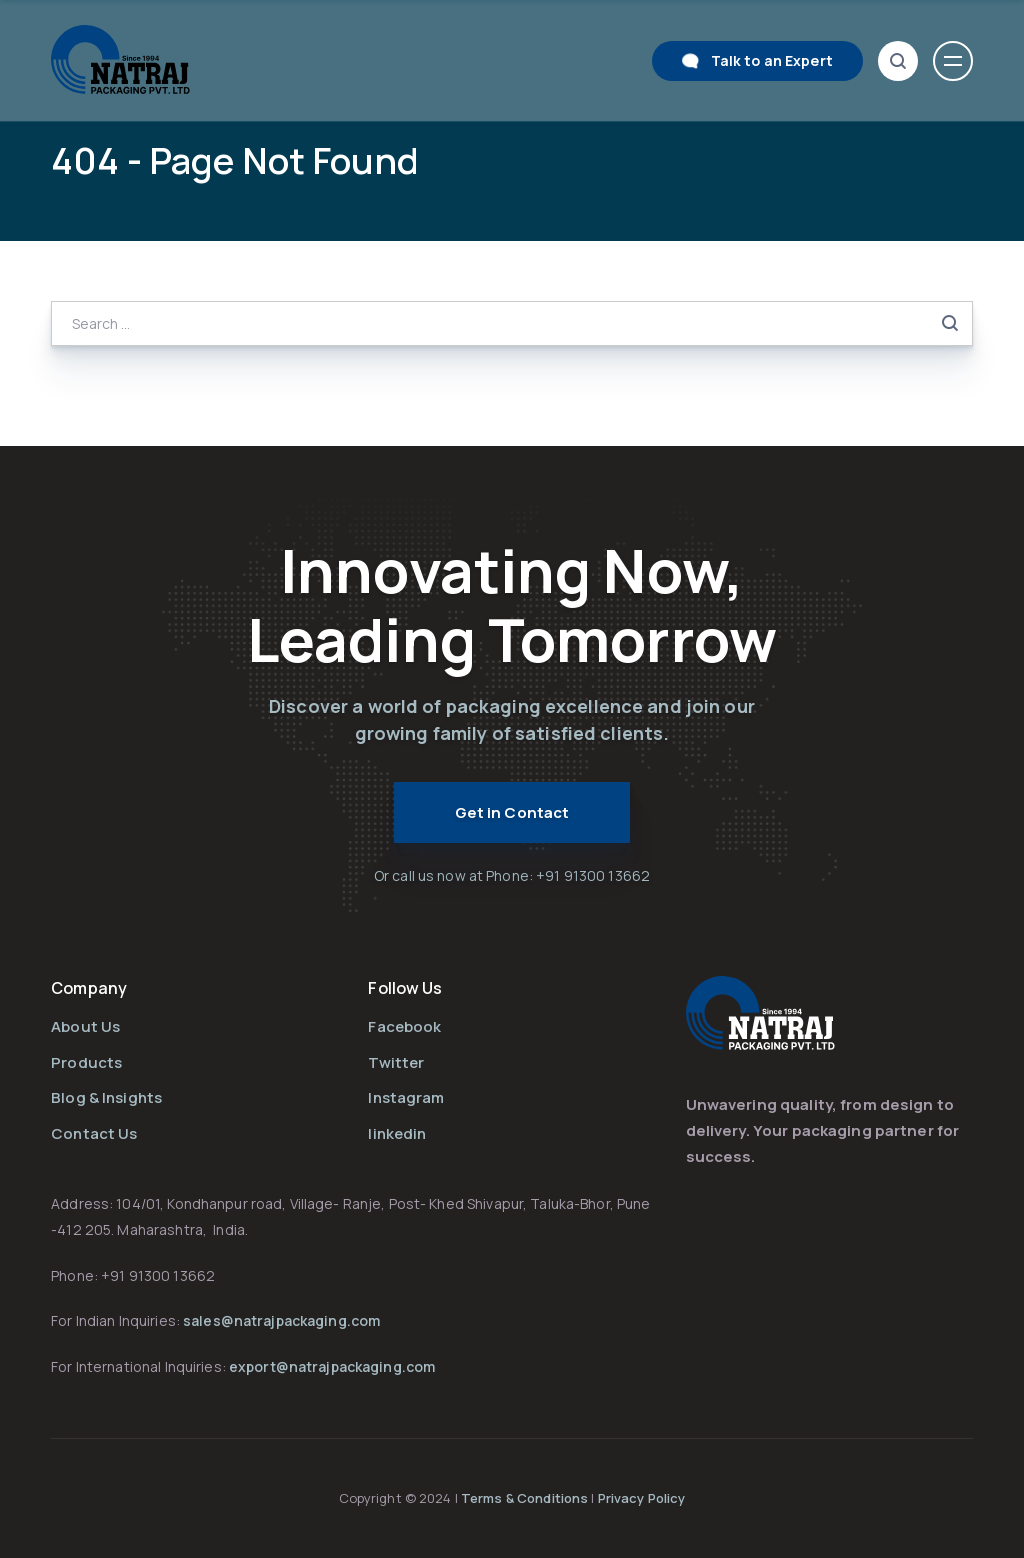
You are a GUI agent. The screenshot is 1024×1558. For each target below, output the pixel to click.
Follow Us (405, 988)
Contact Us (94, 1133)
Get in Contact (512, 812)
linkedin (397, 1133)
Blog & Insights (106, 1097)
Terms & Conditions (526, 1498)
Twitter (396, 1062)
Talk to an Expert (772, 60)
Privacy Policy (642, 1498)
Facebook (404, 1026)
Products (86, 1062)
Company (89, 988)
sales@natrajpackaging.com (281, 1320)
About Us (85, 1026)
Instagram (406, 1097)
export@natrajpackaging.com (332, 1366)
